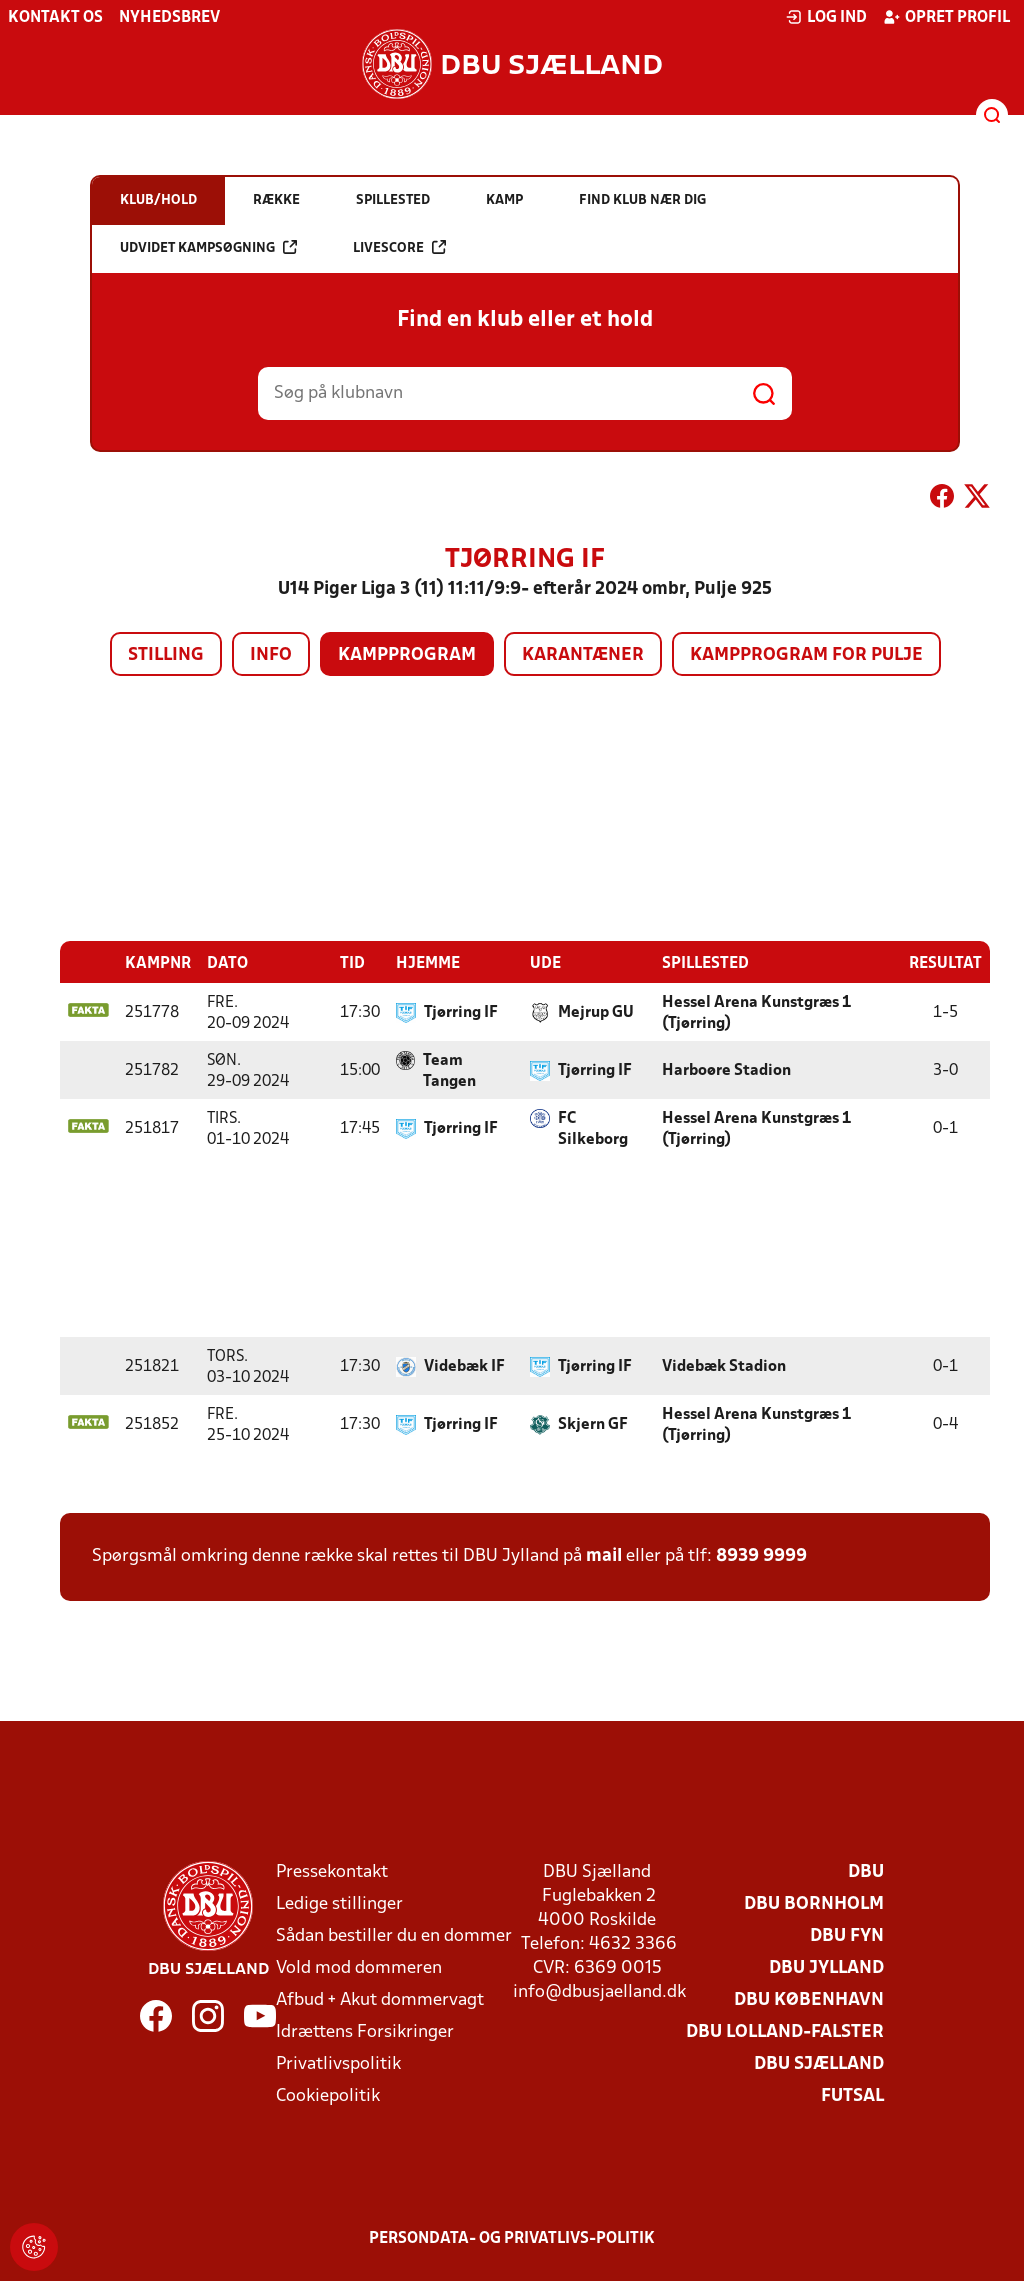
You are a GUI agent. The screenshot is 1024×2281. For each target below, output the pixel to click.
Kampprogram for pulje (806, 655)
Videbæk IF (464, 1366)
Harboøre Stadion (726, 1070)
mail (604, 1555)
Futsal (852, 2095)
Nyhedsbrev (169, 18)
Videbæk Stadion (724, 1366)
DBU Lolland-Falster (785, 2031)
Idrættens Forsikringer (365, 2031)
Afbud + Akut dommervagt (380, 1999)
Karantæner (583, 655)
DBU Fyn (847, 1935)
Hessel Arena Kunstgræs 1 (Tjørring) (756, 1012)
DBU (866, 1871)
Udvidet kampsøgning (208, 247)
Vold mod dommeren (359, 1967)
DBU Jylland (826, 1967)
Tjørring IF (461, 1012)
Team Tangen (449, 1070)
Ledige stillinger (339, 1903)
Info (271, 655)
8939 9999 (761, 1555)
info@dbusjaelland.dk (599, 1991)
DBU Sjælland (819, 2063)
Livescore (399, 247)
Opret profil (946, 17)
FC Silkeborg (593, 1128)
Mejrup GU (596, 1012)
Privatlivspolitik (338, 2063)
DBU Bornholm (814, 1903)
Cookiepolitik (328, 2095)
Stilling (166, 655)
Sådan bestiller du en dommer (394, 1935)
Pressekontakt (332, 1871)
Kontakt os (55, 18)
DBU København (809, 1999)
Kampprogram (407, 655)
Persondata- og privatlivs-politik (512, 2238)
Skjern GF (593, 1424)
